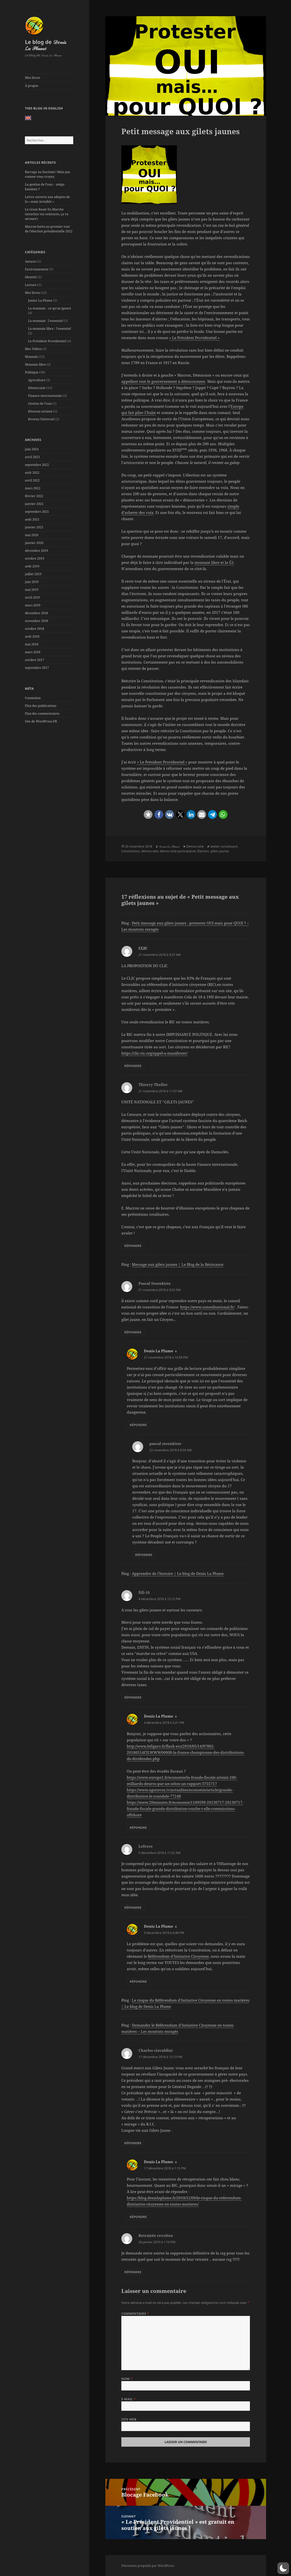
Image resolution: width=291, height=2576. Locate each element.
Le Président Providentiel (47, 341)
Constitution (130, 851)
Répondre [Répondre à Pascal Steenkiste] (132, 1332)
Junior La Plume (40, 300)
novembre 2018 (36, 621)
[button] (148, 814)
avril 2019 (32, 597)
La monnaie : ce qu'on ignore (49, 308)
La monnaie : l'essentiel (45, 321)
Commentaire (135, 2313)
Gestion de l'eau (40, 403)
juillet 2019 (33, 574)
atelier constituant (223, 846)
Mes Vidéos (33, 349)
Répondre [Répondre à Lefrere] (132, 1907)
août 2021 (32, 519)
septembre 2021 (37, 511)
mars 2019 (32, 605)
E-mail (128, 2399)
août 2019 (32, 566)
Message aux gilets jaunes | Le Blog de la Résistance (177, 1264)
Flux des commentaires (42, 713)
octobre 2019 (34, 558)
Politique (31, 372)
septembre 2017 (37, 668)
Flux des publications (40, 706)
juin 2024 (32, 449)
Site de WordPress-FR (41, 721)
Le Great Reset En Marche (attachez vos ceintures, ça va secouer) (46, 214)
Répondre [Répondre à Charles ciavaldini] (132, 2143)
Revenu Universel (41, 419)
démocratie (149, 851)
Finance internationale (45, 396)
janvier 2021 (34, 527)
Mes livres (32, 78)
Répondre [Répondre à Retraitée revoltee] (132, 2272)
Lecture (31, 285)
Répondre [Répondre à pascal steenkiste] (143, 1555)
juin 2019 (32, 582)
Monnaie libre (35, 364)
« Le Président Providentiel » (194, 337)
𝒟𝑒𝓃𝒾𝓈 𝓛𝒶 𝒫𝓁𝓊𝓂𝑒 (169, 846)
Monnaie (31, 357)
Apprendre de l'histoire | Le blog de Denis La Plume (178, 1573)
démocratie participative (178, 851)
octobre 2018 (34, 628)
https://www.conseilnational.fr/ (207, 1307)
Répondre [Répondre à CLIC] (132, 1066)
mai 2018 (31, 644)
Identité (31, 277)
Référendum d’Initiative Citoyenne (178, 1956)
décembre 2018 (36, 613)
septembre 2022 (37, 465)
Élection (203, 851)
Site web (128, 2419)
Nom (126, 2379)
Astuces (30, 261)
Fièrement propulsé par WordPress (147, 2566)
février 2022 (34, 496)
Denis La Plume (158, 1350)
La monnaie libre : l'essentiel (49, 328)
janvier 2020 (34, 543)
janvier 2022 (34, 504)
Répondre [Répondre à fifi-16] (132, 1697)
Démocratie (37, 388)
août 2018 (32, 636)
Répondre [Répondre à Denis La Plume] (138, 1425)
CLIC (142, 948)
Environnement (36, 269)
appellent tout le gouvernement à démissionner (163, 381)
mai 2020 (31, 535)
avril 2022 (32, 480)
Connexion (33, 698)
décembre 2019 (36, 550)
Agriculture (36, 380)
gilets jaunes (220, 851)
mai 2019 (31, 589)
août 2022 (32, 472)
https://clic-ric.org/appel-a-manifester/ (154, 1053)
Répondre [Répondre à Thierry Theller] (132, 1246)
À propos (31, 86)
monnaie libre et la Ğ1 (214, 562)
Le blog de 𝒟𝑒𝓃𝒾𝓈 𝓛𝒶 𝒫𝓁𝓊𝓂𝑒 (45, 45)
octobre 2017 (34, 660)
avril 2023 (32, 457)
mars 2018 (32, 652)
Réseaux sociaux (40, 411)
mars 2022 (32, 488)
